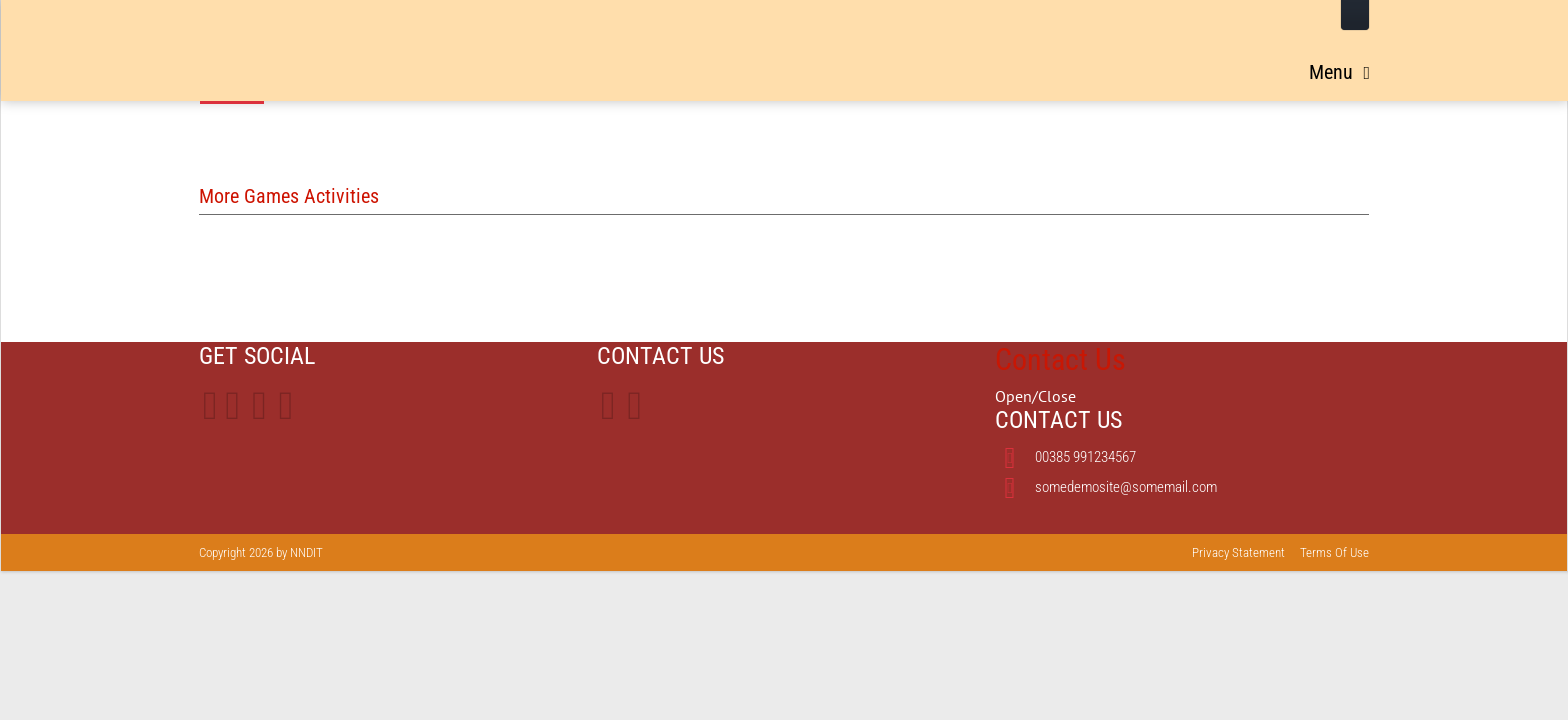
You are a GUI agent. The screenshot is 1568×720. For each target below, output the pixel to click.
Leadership (823, 66)
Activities (1320, 66)
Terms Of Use (1334, 552)
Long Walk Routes (963, 66)
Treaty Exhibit (1205, 66)
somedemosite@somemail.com (1126, 487)
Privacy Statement (1238, 552)
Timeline (1093, 66)
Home (732, 66)
